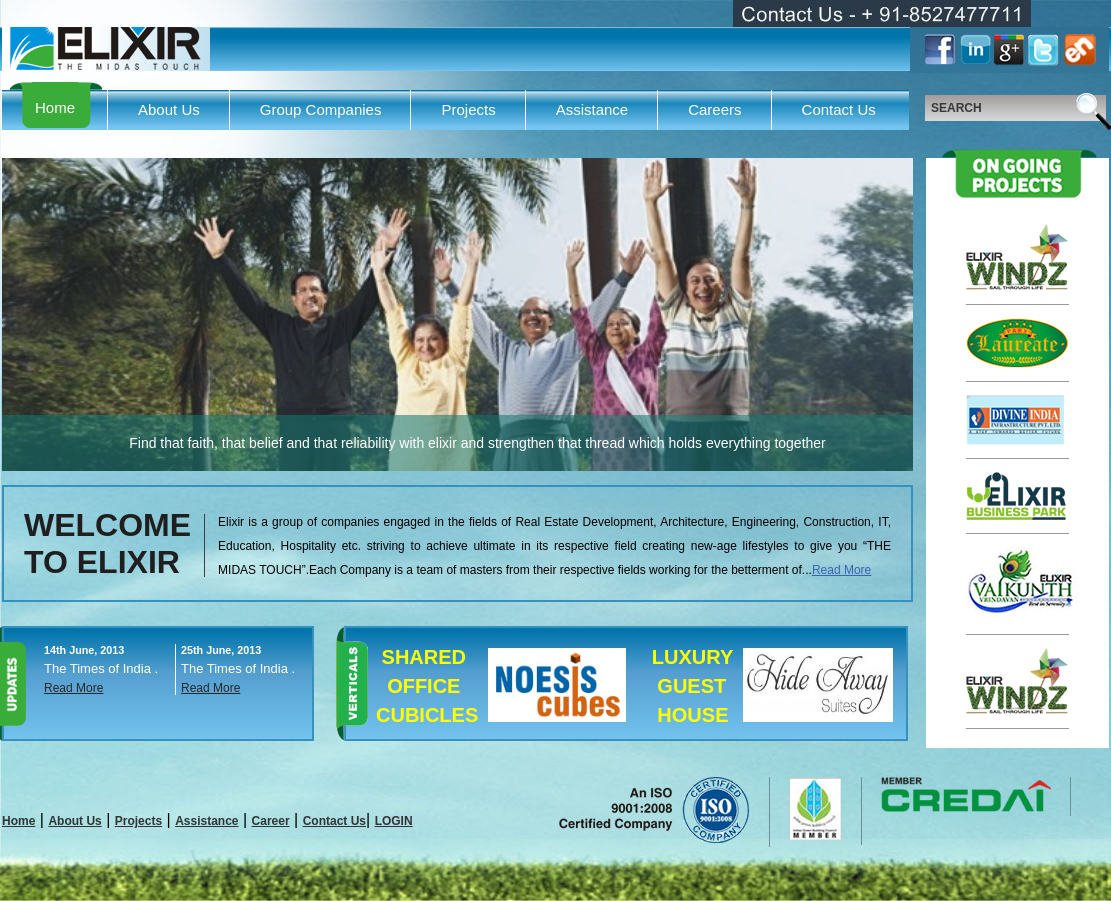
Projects (468, 109)
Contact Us (839, 109)
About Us (169, 109)
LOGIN (394, 821)
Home (55, 107)
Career (271, 821)
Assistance (592, 109)
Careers (714, 109)
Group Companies (321, 109)
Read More (841, 570)
